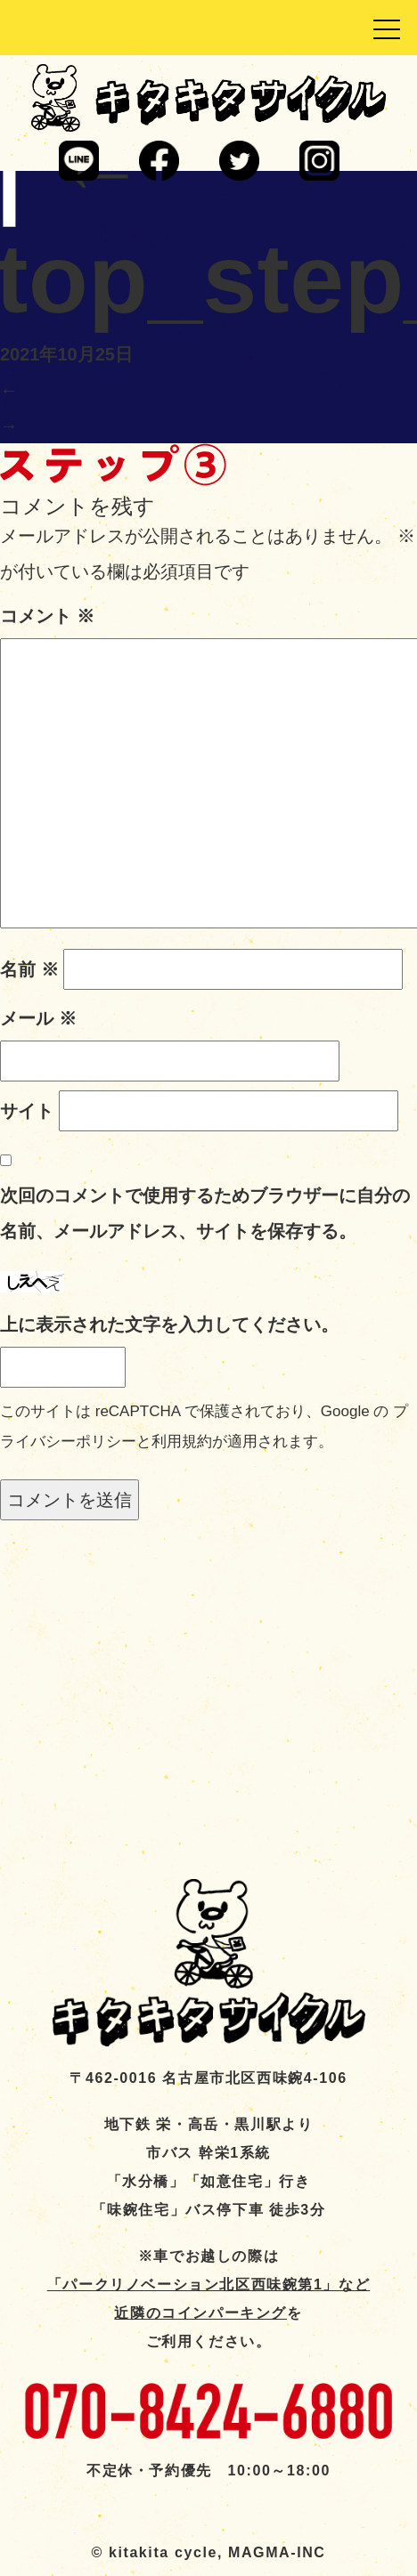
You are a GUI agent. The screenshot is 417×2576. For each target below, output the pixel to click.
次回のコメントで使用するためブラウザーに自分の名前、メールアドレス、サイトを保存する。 (205, 1213)
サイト (26, 1111)
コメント (47, 616)
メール (38, 1018)
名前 (29, 969)
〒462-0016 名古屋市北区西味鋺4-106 (208, 2078)
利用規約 (181, 1441)
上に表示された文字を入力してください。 (169, 1324)
